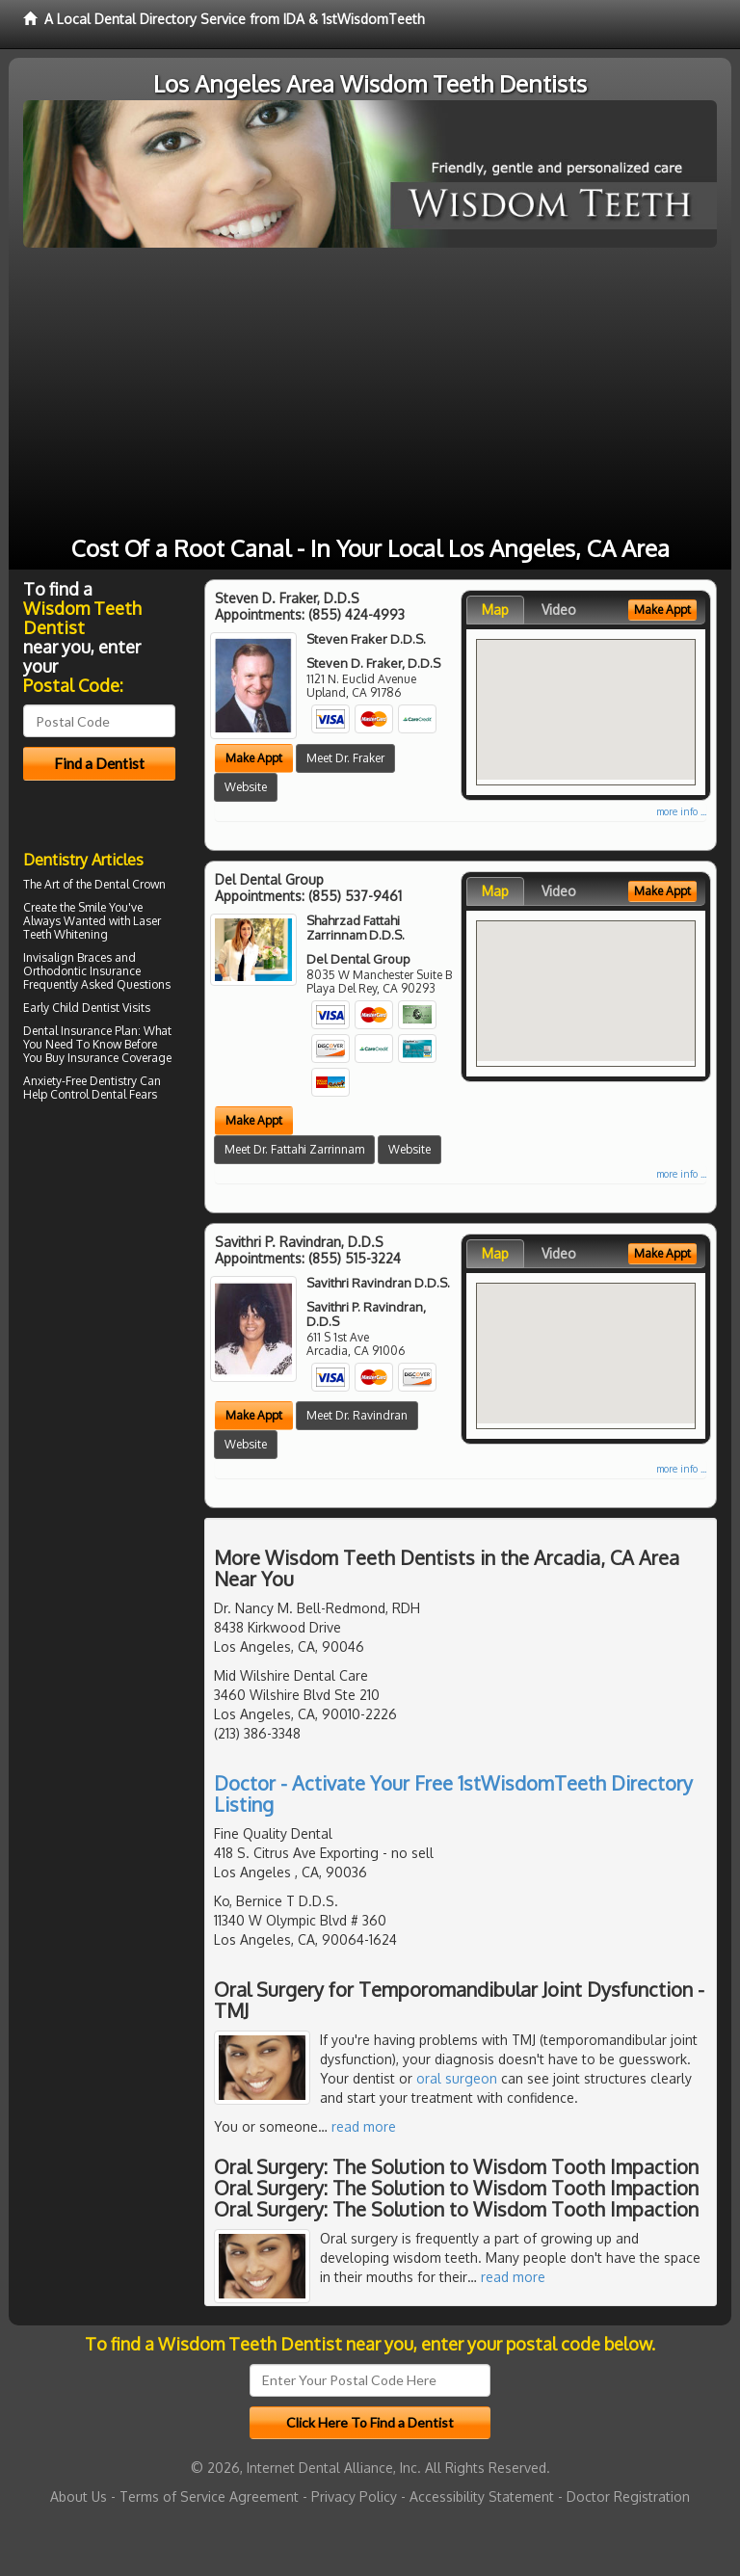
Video (559, 609)
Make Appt (253, 758)
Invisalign (48, 957)
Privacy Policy (354, 2496)
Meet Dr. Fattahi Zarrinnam (294, 1149)
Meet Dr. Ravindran (357, 1415)
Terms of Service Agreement (209, 2496)
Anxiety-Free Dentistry (80, 1081)
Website (246, 787)
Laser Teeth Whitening (92, 928)
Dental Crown (130, 884)
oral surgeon (456, 2078)
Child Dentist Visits (101, 1007)
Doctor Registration (628, 2496)
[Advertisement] (370, 392)
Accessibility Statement (482, 2496)
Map (495, 609)
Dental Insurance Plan (80, 1030)
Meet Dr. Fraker (345, 758)
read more (363, 2126)
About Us (78, 2496)
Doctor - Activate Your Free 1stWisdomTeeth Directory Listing (453, 1793)
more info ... (681, 811)
